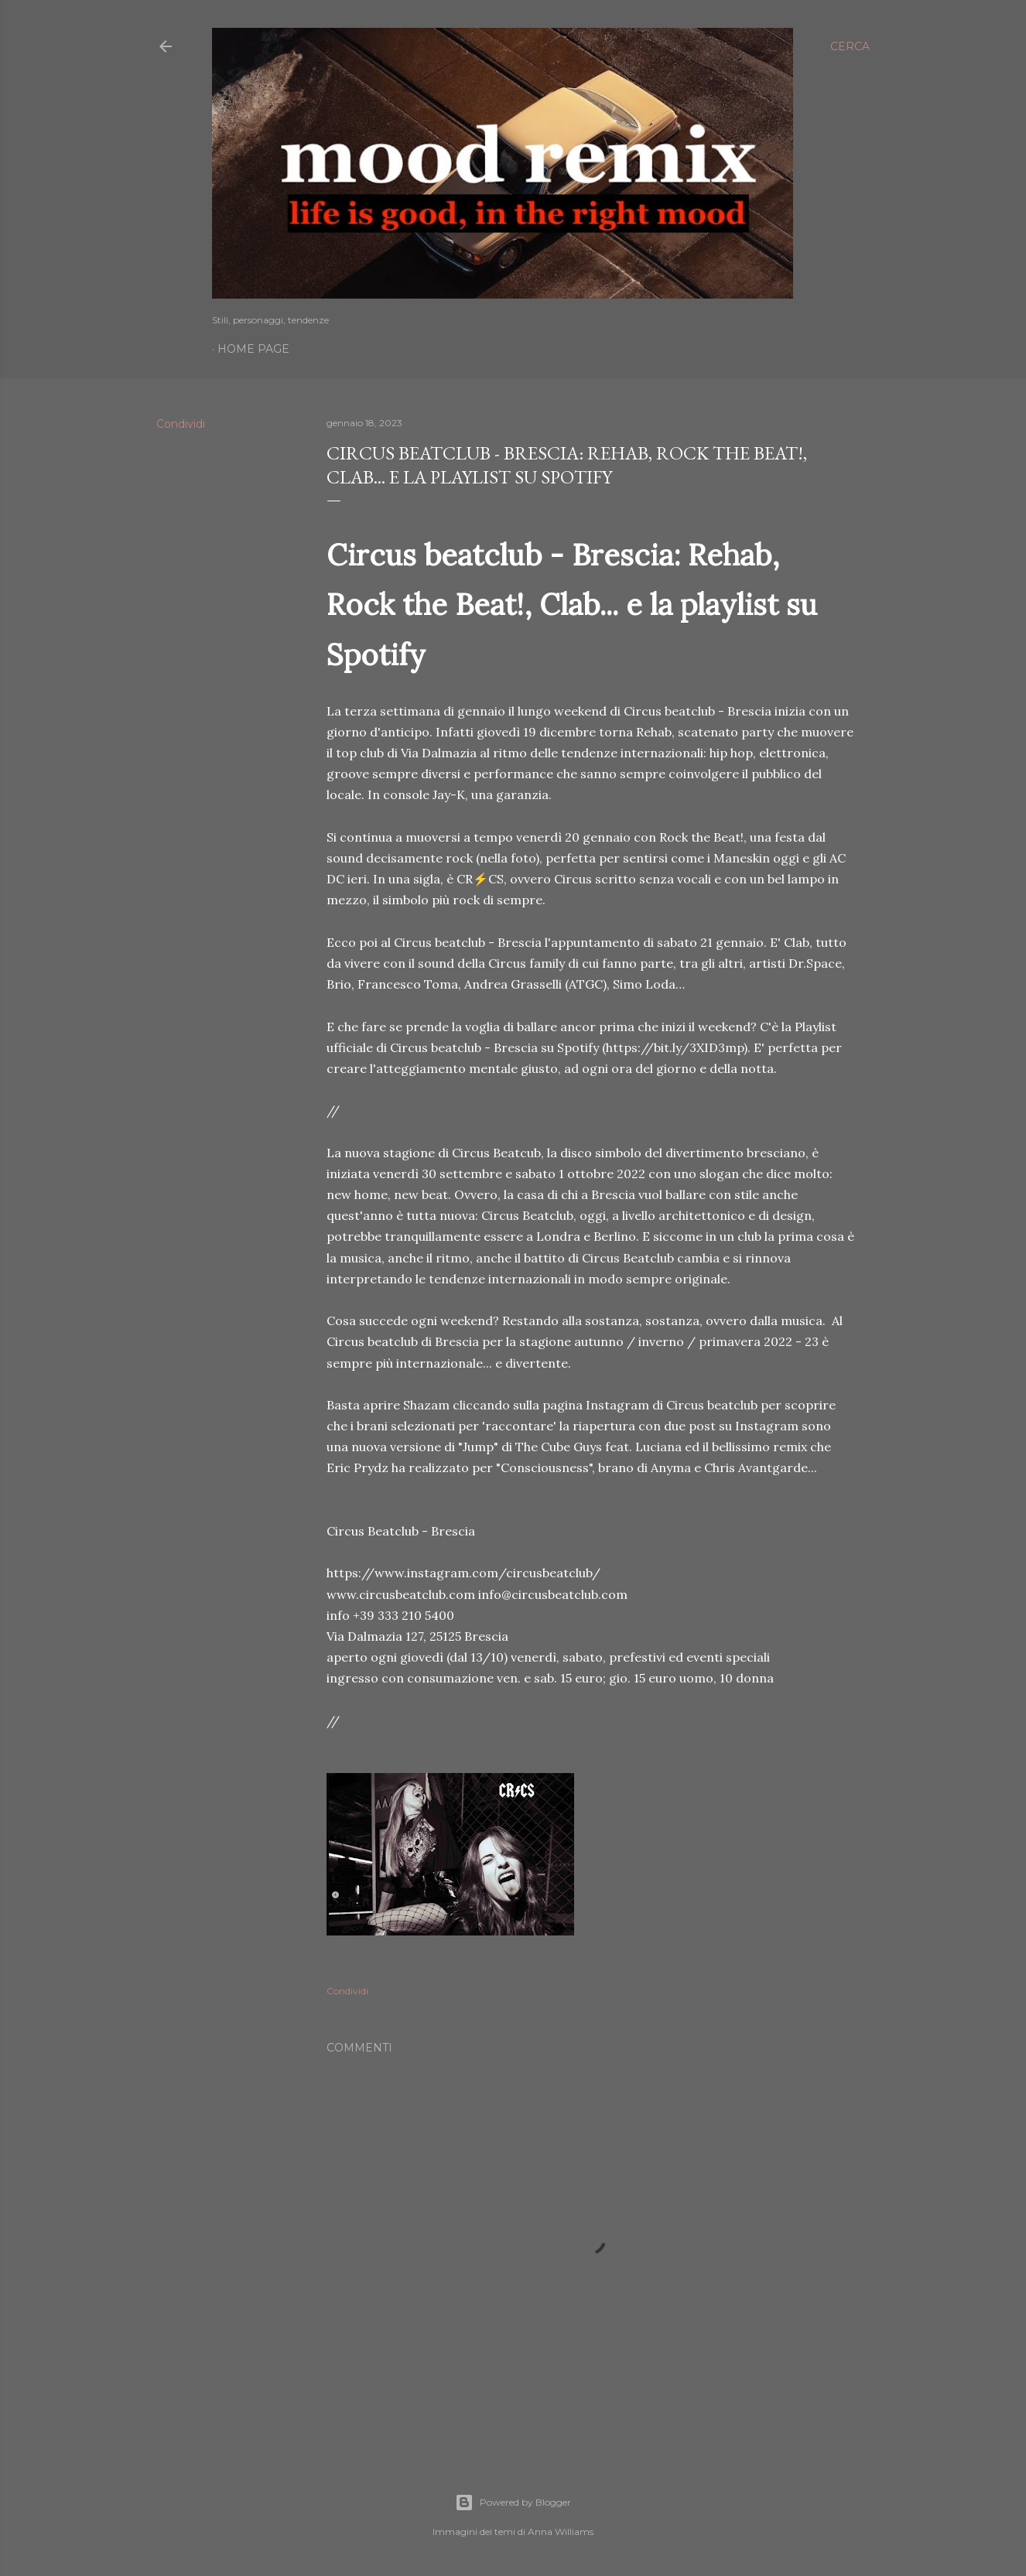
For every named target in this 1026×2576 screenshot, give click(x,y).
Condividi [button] (180, 424)
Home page (253, 349)
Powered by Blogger (513, 2502)
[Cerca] (850, 46)
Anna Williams (560, 2531)
